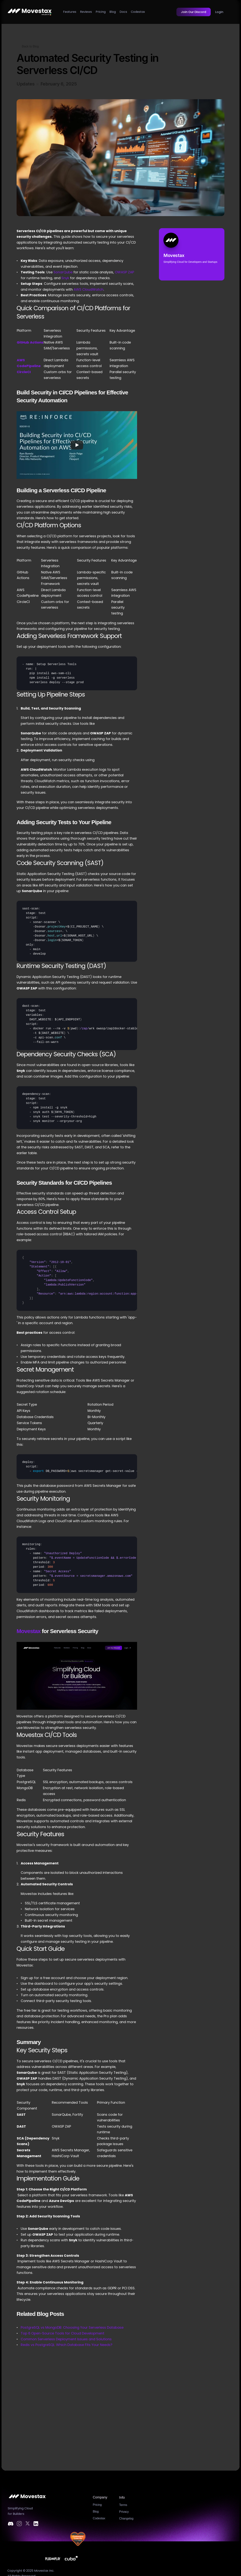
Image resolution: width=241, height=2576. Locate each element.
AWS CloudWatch (88, 289)
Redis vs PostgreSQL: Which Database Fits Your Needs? (66, 2344)
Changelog (126, 2518)
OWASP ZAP (124, 272)
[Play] (76, 445)
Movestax (28, 1631)
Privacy (124, 2511)
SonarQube (62, 272)
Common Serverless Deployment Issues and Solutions (66, 2339)
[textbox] (77, 673)
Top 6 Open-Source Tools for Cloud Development (62, 2333)
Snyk (65, 278)
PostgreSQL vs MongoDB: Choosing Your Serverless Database (72, 2327)
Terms (123, 2505)
